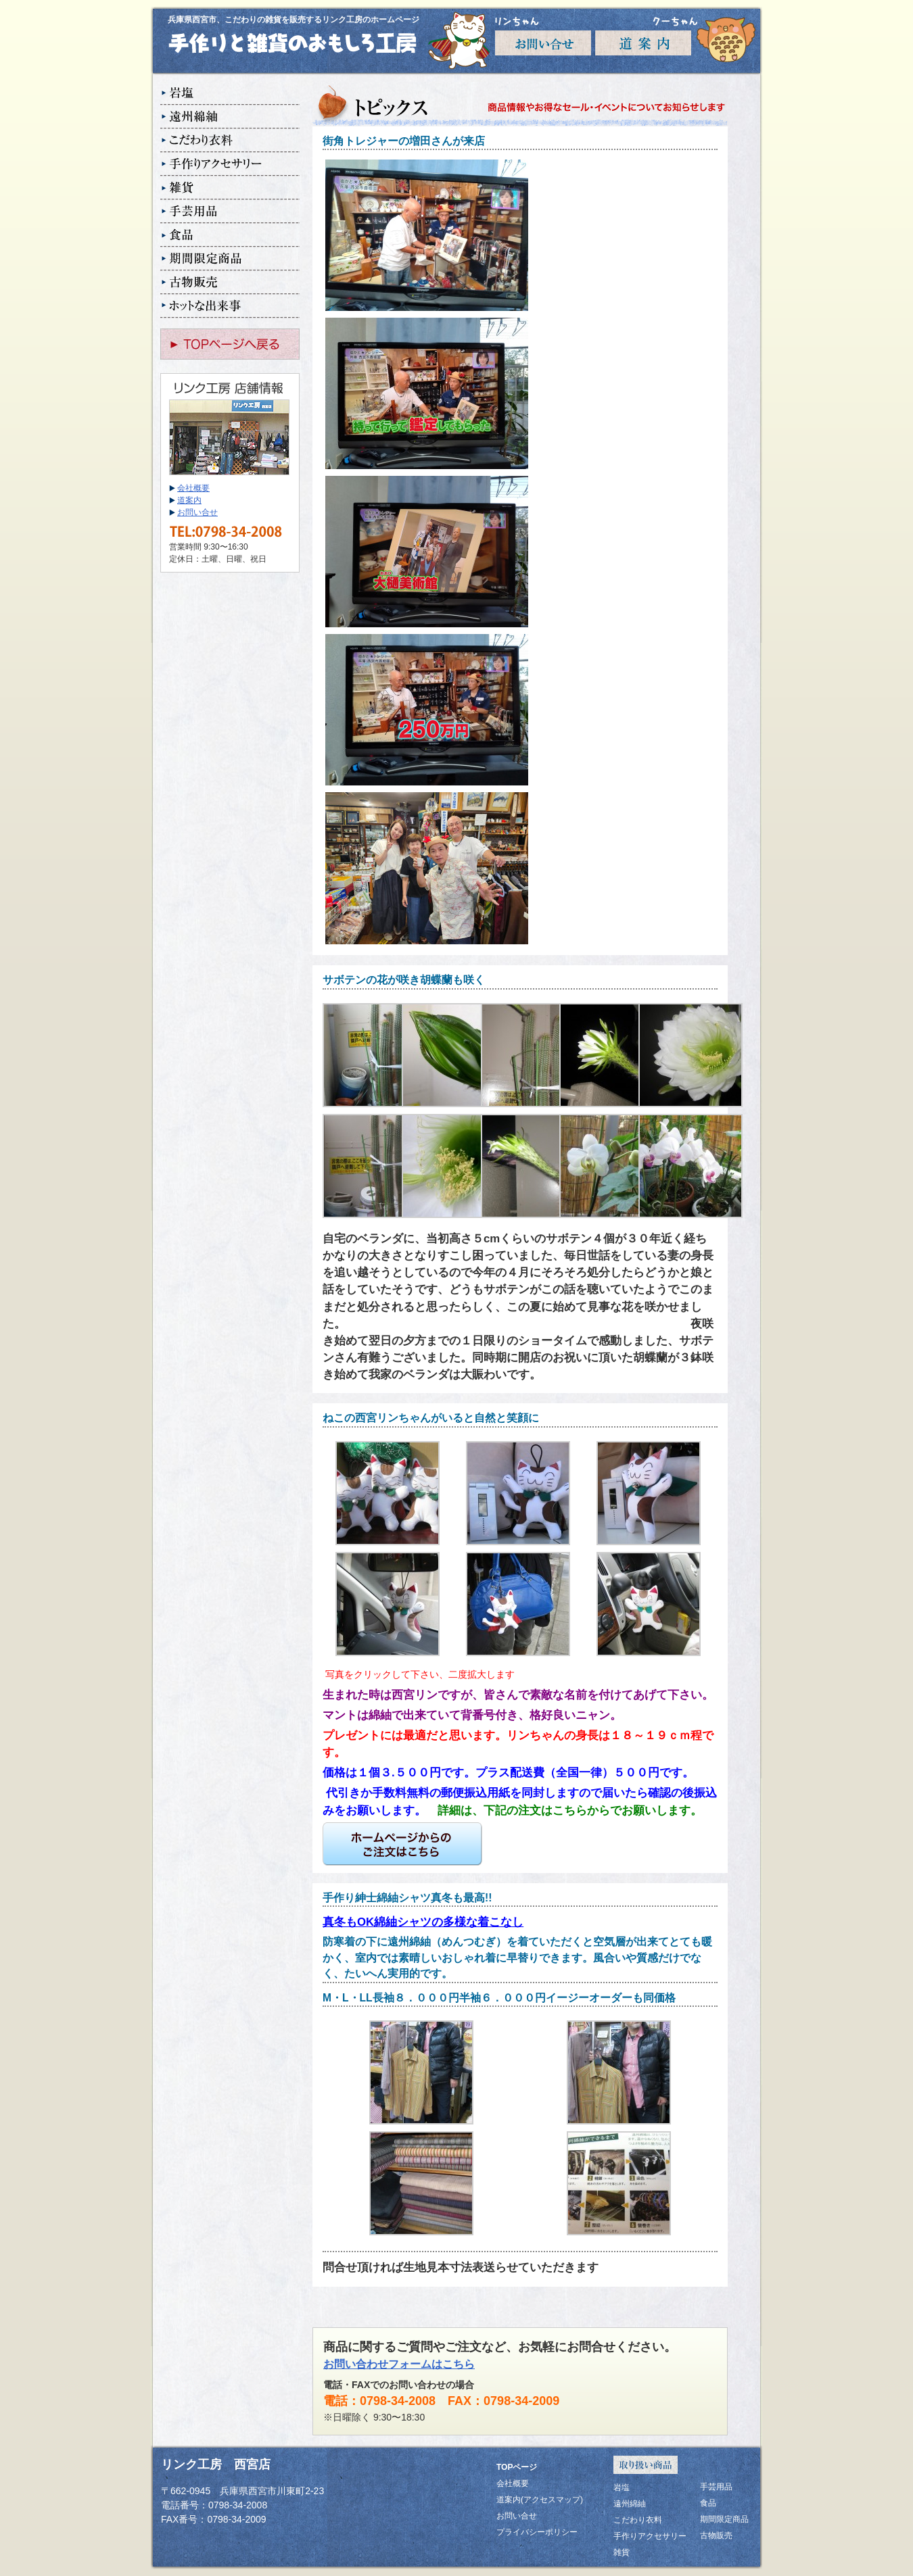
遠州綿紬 (230, 117)
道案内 (189, 500)
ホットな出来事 (230, 306)
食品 (230, 235)
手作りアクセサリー (230, 164)
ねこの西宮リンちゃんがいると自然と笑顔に (431, 1418)
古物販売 (230, 283)
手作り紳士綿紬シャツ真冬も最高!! (407, 1897)
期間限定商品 (230, 259)
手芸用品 (230, 212)
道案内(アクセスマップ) (539, 2499)
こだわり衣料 (230, 141)
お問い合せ (197, 512)
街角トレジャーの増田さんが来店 (404, 141)
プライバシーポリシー (537, 2532)
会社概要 (193, 488)
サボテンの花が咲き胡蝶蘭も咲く (404, 980)
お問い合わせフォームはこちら (399, 2364)
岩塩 (230, 93)
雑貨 (230, 188)
